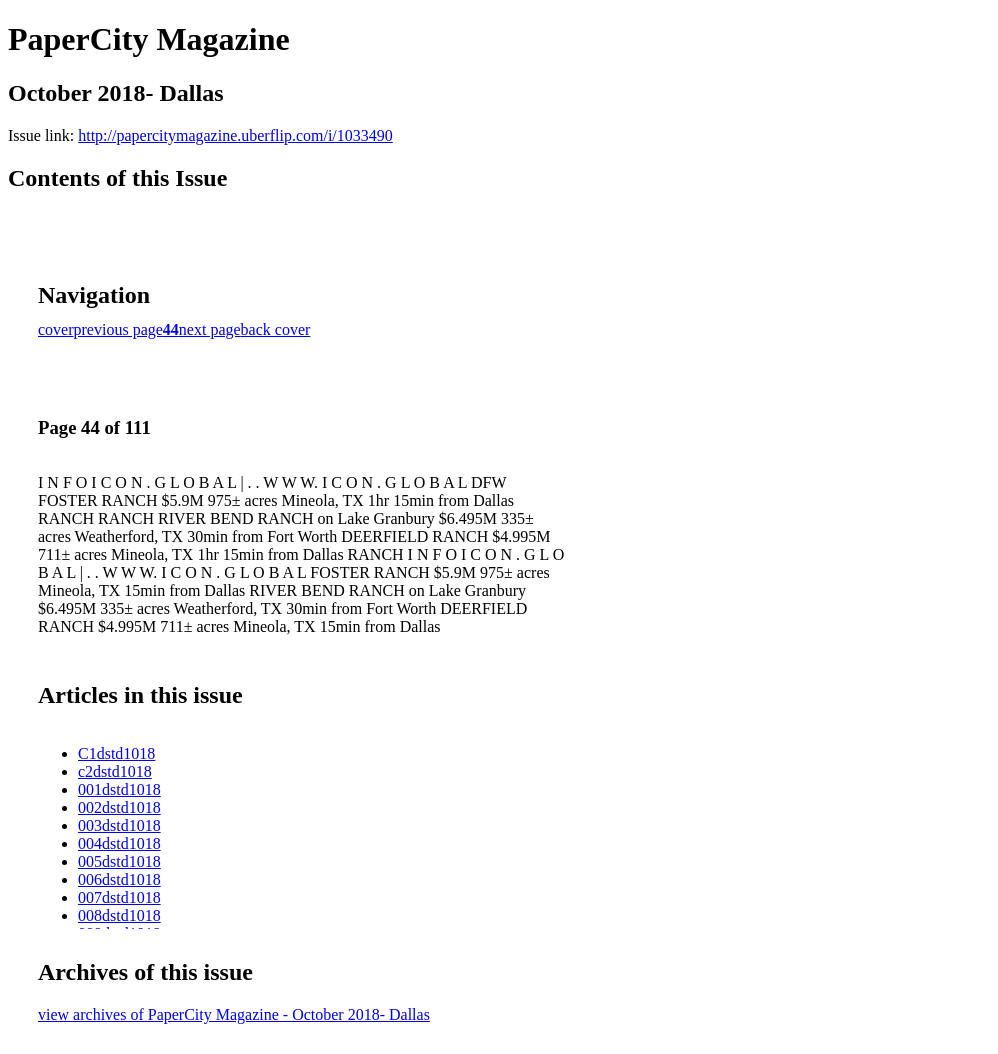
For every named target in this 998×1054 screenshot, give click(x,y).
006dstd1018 (119, 879)
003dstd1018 (119, 825)
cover (56, 329)
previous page (118, 329)
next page (210, 329)
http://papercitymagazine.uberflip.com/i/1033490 (235, 135)
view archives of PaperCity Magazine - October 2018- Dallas (234, 1014)
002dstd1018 (119, 807)
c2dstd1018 (115, 771)
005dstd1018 (119, 861)
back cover (276, 329)
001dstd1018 (119, 789)
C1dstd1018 (116, 753)
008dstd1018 (119, 915)
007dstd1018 (119, 897)
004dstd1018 (119, 843)
